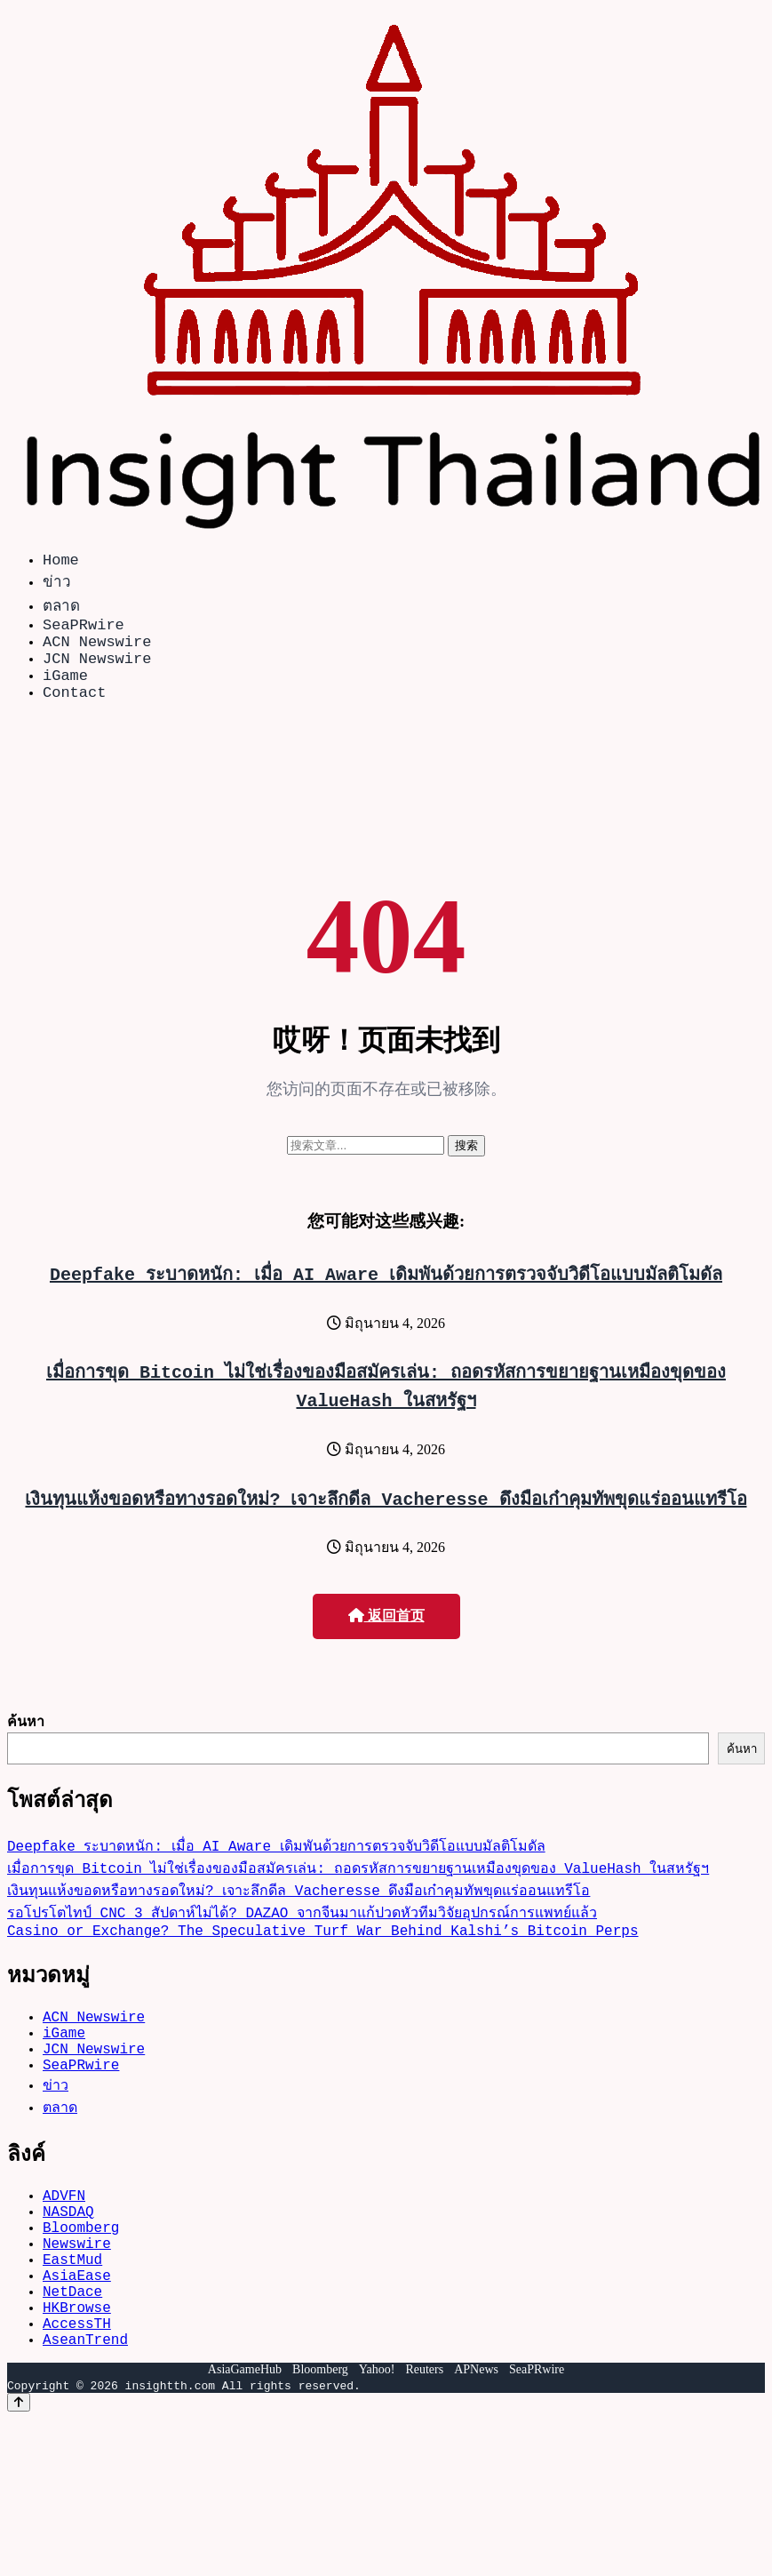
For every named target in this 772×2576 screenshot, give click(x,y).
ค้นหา (25, 1742)
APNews (476, 2447)
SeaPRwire (83, 630)
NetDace (72, 2358)
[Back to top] (18, 2480)
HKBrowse (77, 2378)
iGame (65, 692)
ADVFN (64, 2241)
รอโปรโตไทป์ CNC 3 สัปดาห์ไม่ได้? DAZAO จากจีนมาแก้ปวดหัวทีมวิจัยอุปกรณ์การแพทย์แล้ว (302, 1937)
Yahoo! (377, 2447)
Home (61, 562)
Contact (74, 712)
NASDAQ (68, 2260)
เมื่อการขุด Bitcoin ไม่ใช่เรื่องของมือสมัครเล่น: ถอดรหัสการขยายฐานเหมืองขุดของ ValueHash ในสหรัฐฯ (358, 1892)
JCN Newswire (97, 671)
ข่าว (57, 584)
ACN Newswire (97, 651)
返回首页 (386, 1636)
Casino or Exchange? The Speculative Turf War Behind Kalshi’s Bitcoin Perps (322, 1958)
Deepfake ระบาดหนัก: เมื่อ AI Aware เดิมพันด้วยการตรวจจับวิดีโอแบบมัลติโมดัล (386, 1295)
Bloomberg (81, 2280)
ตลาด (61, 608)
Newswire (77, 2299)
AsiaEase (77, 2338)
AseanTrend (85, 2417)
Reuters (424, 2447)
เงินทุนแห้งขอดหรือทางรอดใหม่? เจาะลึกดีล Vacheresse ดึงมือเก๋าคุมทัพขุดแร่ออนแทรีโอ (386, 1520)
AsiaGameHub (245, 2447)
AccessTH (77, 2397)
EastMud (72, 2319)
